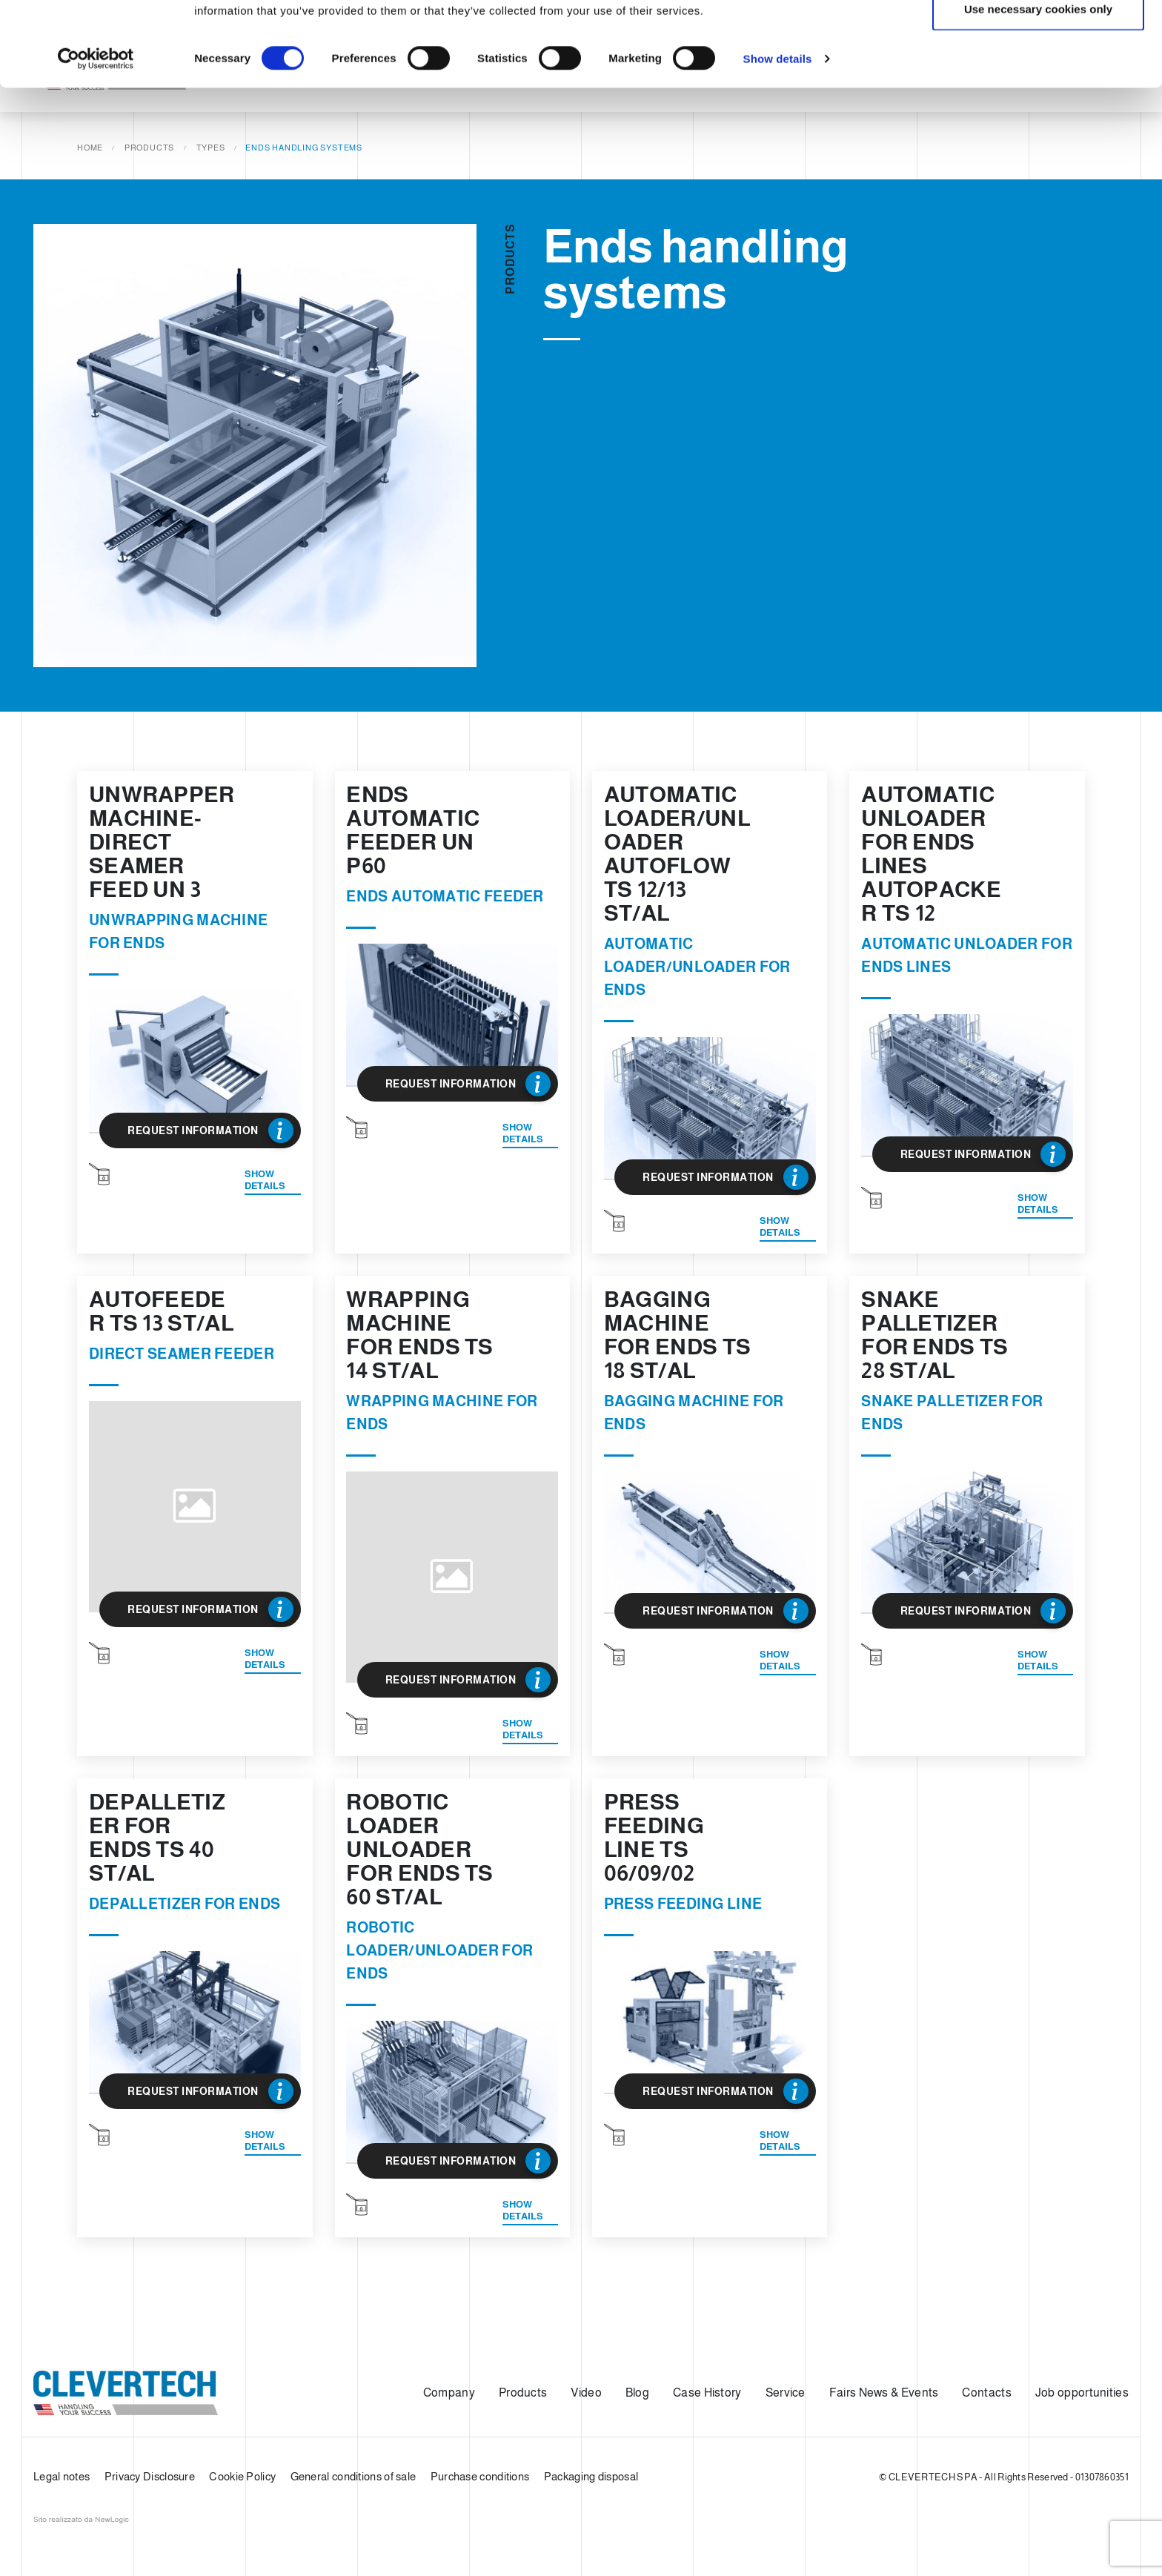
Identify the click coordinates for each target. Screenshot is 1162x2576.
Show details (777, 137)
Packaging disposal (591, 2476)
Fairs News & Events (884, 2392)
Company (449, 2392)
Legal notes (61, 2476)
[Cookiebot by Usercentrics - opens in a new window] (96, 138)
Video (586, 2392)
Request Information (210, 1130)
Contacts (986, 2392)
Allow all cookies (1038, 39)
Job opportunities (1082, 2392)
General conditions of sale (353, 2476)
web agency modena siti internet (81, 2519)
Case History (707, 2392)
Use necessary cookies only (1038, 88)
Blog (637, 2392)
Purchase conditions (480, 2476)
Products (523, 2392)
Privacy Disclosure (149, 2476)
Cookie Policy (242, 2476)
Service (786, 2392)
